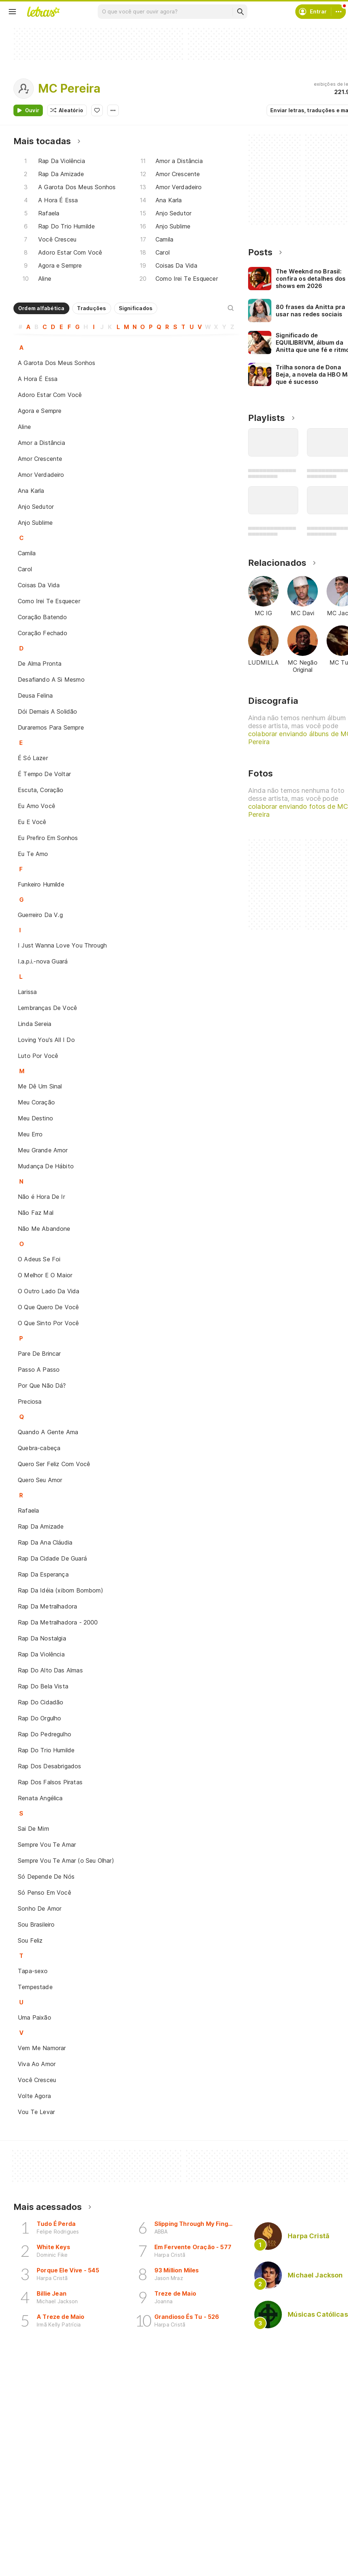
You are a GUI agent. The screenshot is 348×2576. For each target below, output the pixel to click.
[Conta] (338, 11)
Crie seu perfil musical (166, 2558)
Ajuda (264, 2558)
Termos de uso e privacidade (294, 2571)
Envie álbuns (155, 2571)
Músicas (32, 2558)
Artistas (31, 2571)
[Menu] (12, 11)
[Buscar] (240, 11)
